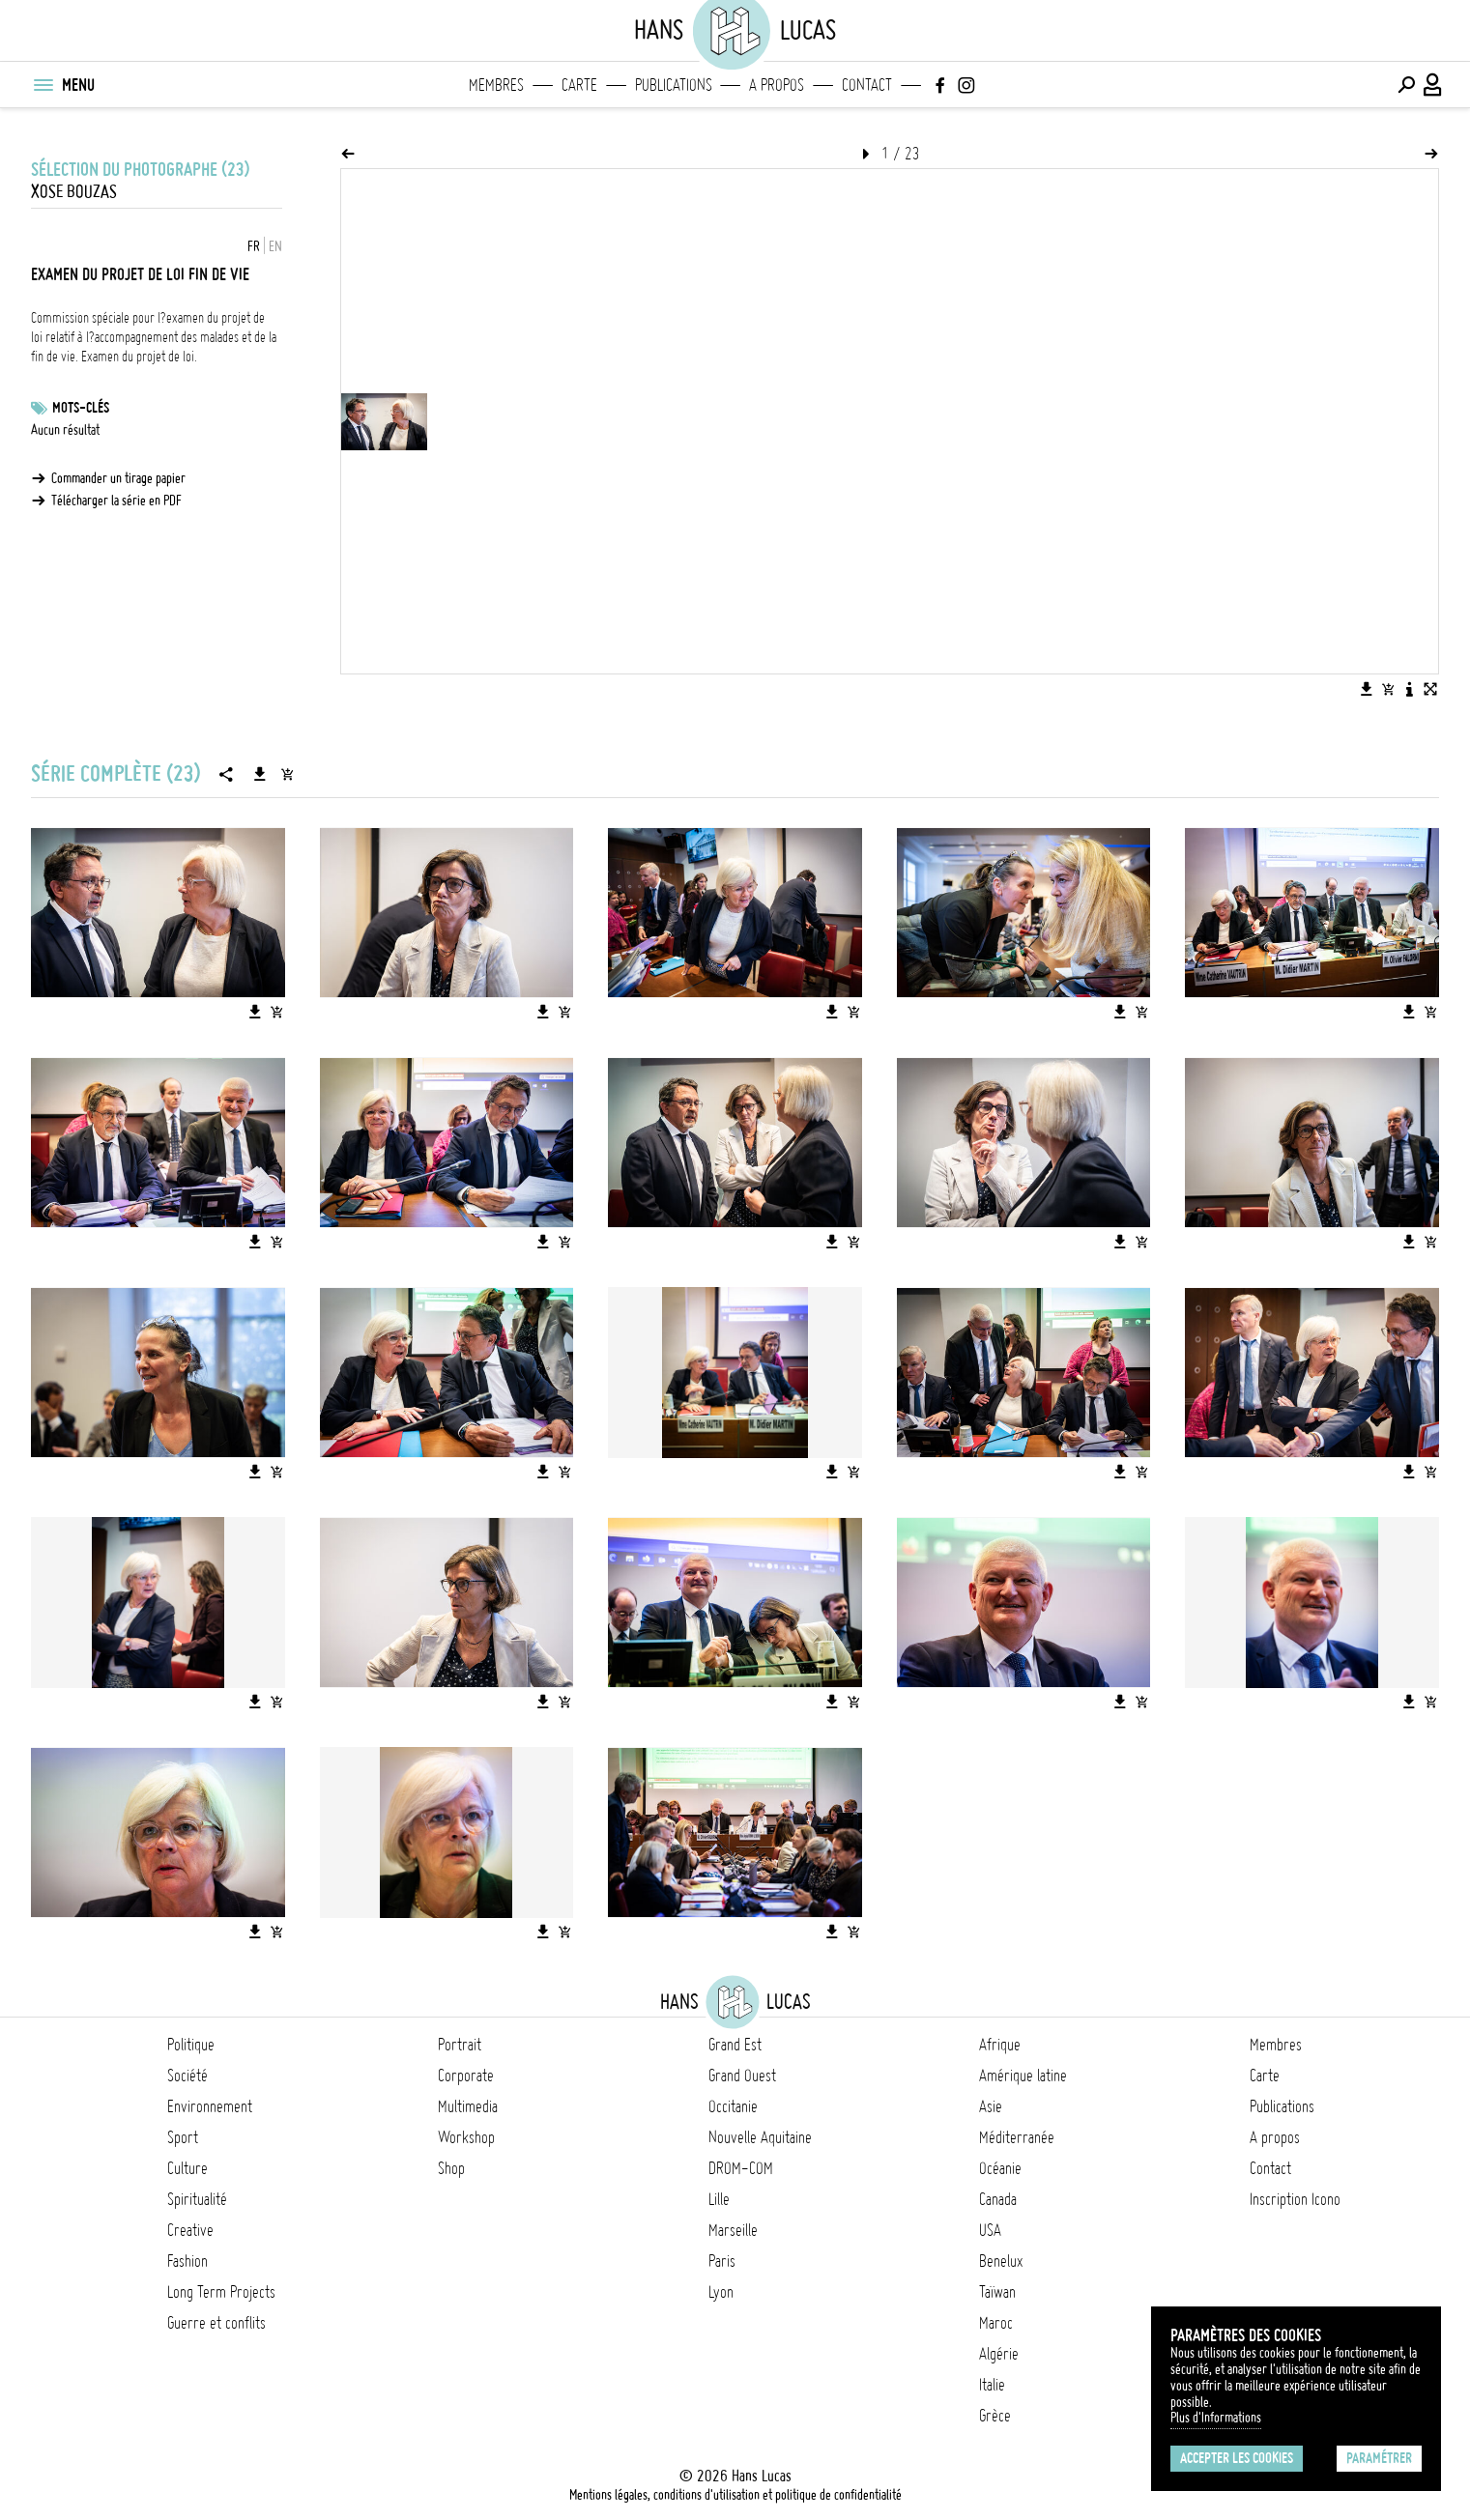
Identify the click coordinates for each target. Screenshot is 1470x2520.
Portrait (459, 2044)
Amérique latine (1023, 2075)
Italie (992, 2384)
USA (990, 2230)
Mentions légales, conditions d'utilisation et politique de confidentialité (735, 2495)
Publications (673, 85)
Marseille (733, 2230)
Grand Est (735, 2044)
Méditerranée (1016, 2137)
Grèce (995, 2415)
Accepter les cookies (1236, 2458)
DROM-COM (740, 2168)
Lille (719, 2199)
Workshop (466, 2137)
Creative (190, 2230)
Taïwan (997, 2292)
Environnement (209, 2106)
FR (253, 246)
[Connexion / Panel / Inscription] (1433, 85)
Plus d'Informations (1215, 2417)
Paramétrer (1379, 2458)
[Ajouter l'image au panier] (1388, 689)
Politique (191, 2044)
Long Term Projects (221, 2292)
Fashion (187, 2261)
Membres (496, 85)
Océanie (1000, 2168)
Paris (721, 2261)
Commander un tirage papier (118, 478)
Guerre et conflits (216, 2323)
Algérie (999, 2353)
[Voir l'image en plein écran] (1430, 689)
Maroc (996, 2323)
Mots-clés (80, 407)
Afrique (1000, 2044)
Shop (451, 2168)
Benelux (1001, 2261)
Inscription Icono (1295, 2199)
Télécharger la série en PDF (116, 500)
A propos (776, 85)
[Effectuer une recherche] (1406, 85)
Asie (990, 2106)
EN (275, 246)
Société (187, 2075)
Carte (579, 85)
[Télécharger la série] (260, 774)
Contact (867, 85)
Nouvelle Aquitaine (760, 2137)
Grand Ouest (742, 2075)
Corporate (466, 2075)
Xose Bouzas (74, 192)
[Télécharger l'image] (1366, 689)
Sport (182, 2137)
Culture (187, 2168)
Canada (998, 2199)
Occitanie (733, 2106)
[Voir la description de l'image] (1409, 689)
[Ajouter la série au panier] (287, 774)
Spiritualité (197, 2199)
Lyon (721, 2292)
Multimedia (468, 2106)
